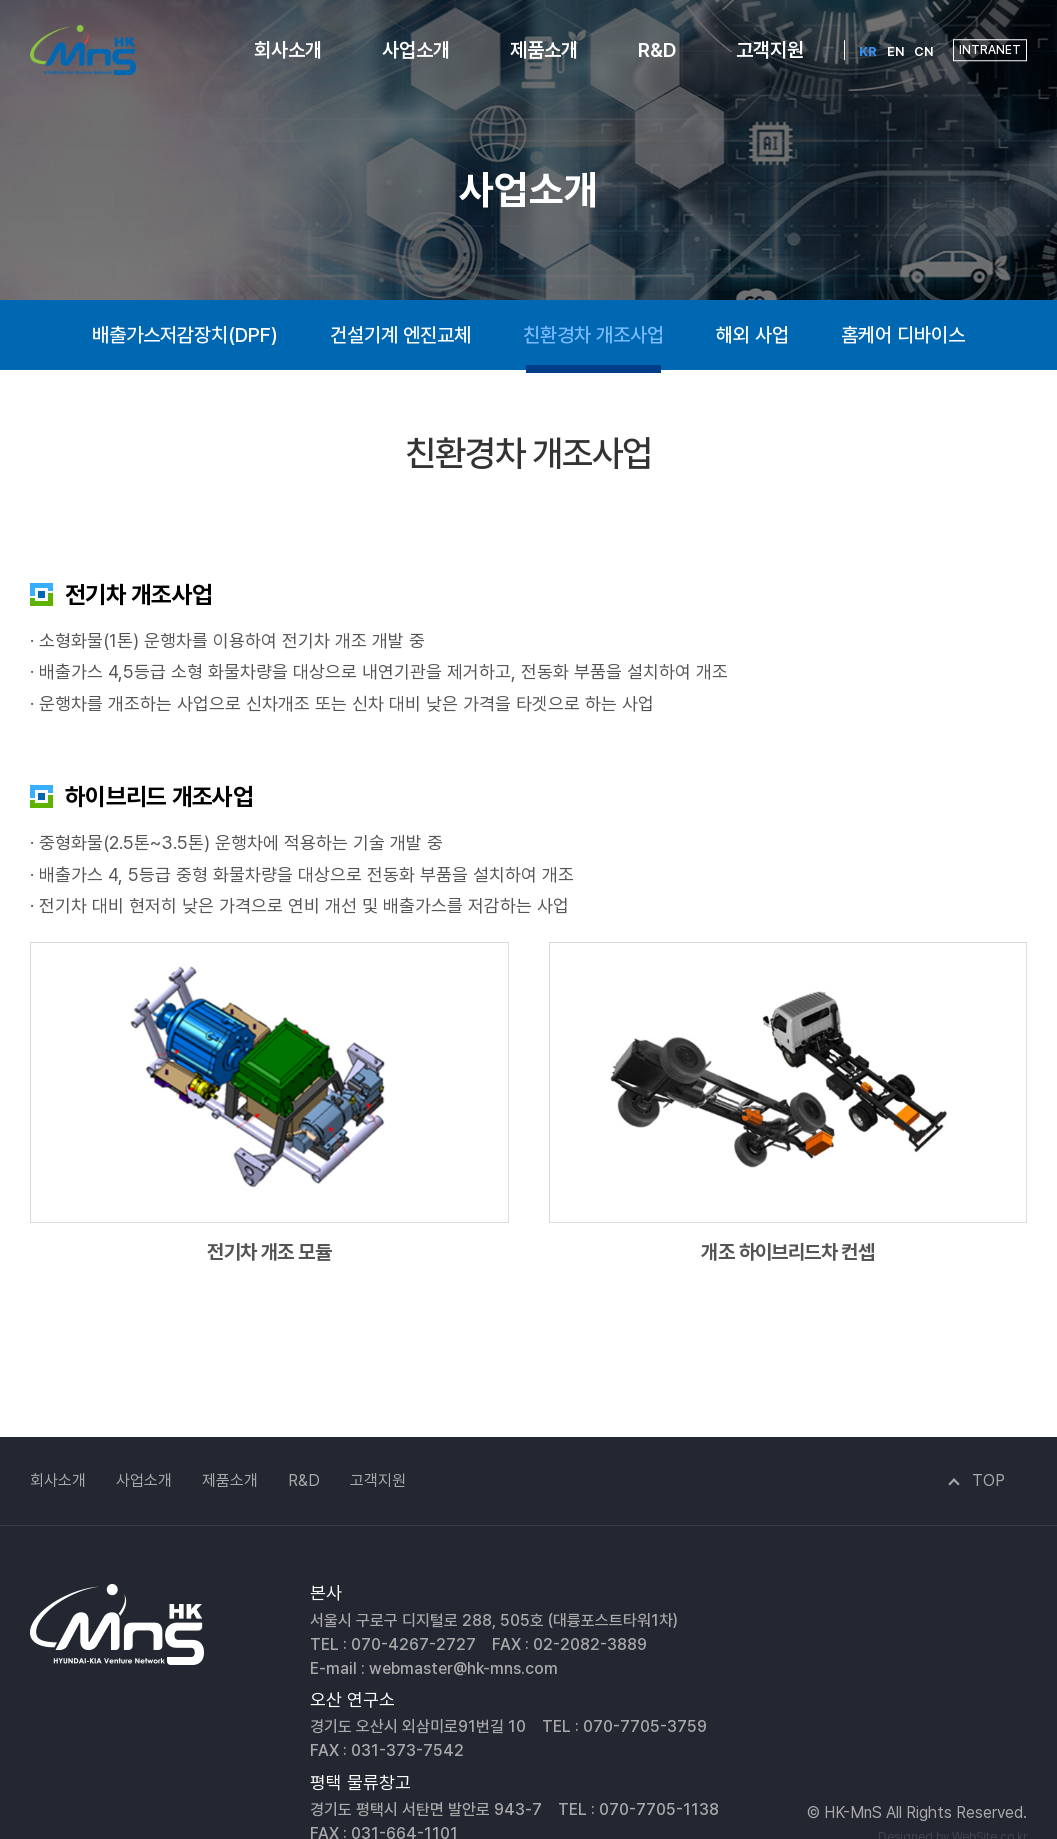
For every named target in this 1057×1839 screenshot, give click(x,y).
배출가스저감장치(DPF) (185, 335)
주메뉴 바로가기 (0, 0)
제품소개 (544, 50)
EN (895, 51)
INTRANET (990, 50)
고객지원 (770, 50)
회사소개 (288, 50)
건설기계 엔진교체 (400, 335)
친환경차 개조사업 (593, 335)
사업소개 (416, 50)
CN (923, 51)
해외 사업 (752, 335)
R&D (657, 50)
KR (868, 51)
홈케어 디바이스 (903, 335)
